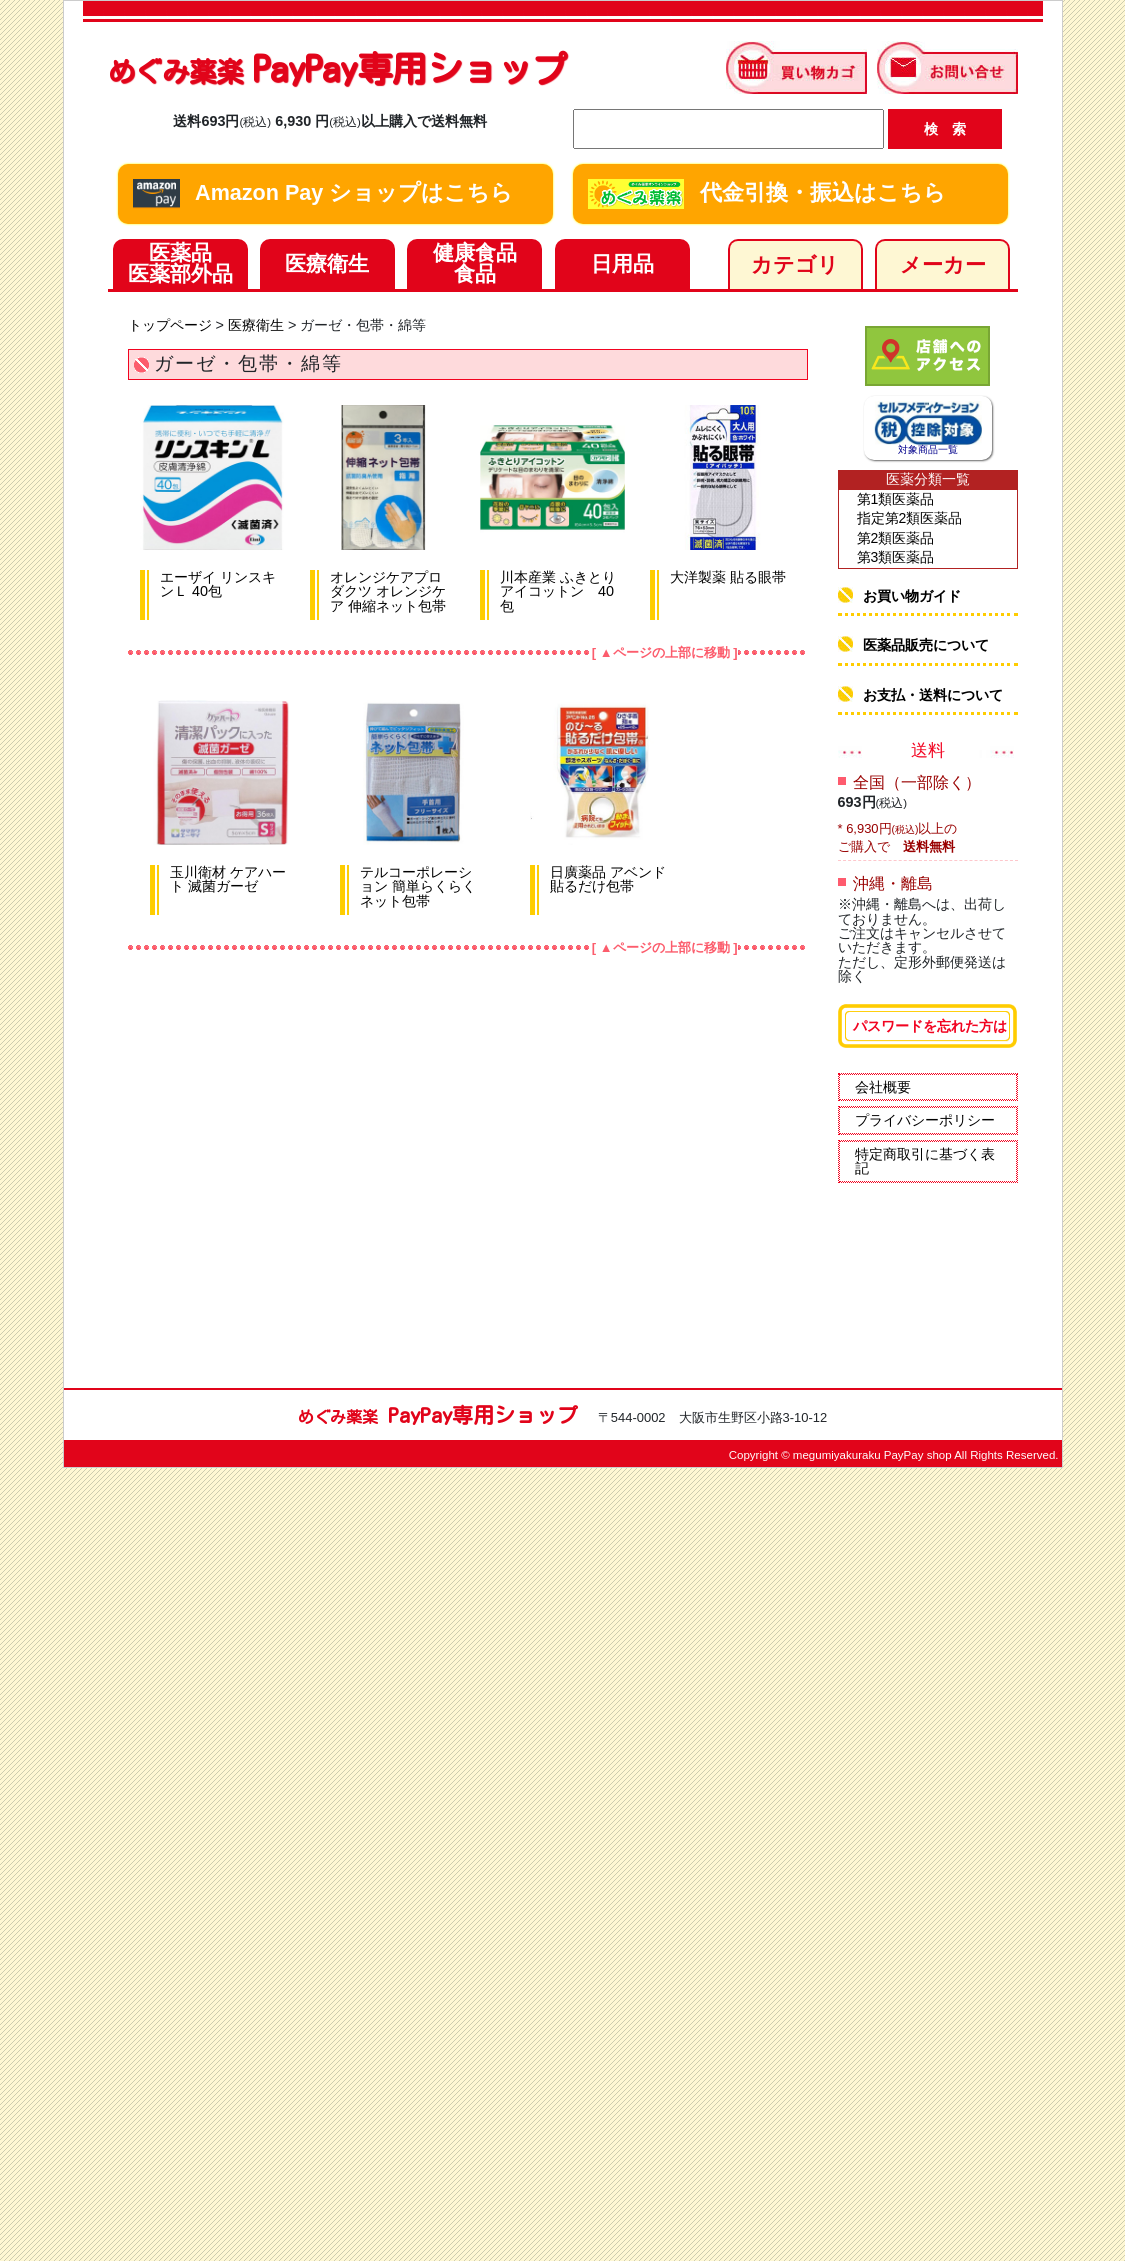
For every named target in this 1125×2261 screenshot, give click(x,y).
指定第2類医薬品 (910, 518)
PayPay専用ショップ (337, 68)
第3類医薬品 (896, 557)
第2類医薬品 (896, 538)
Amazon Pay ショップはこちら (323, 194)
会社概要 (883, 1087)
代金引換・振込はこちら (767, 194)
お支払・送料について (933, 695)
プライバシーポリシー (925, 1120)
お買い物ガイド (912, 596)
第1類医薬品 (896, 499)
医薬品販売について (926, 645)
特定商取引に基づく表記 (925, 1161)
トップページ (170, 325)
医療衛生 (256, 325)
